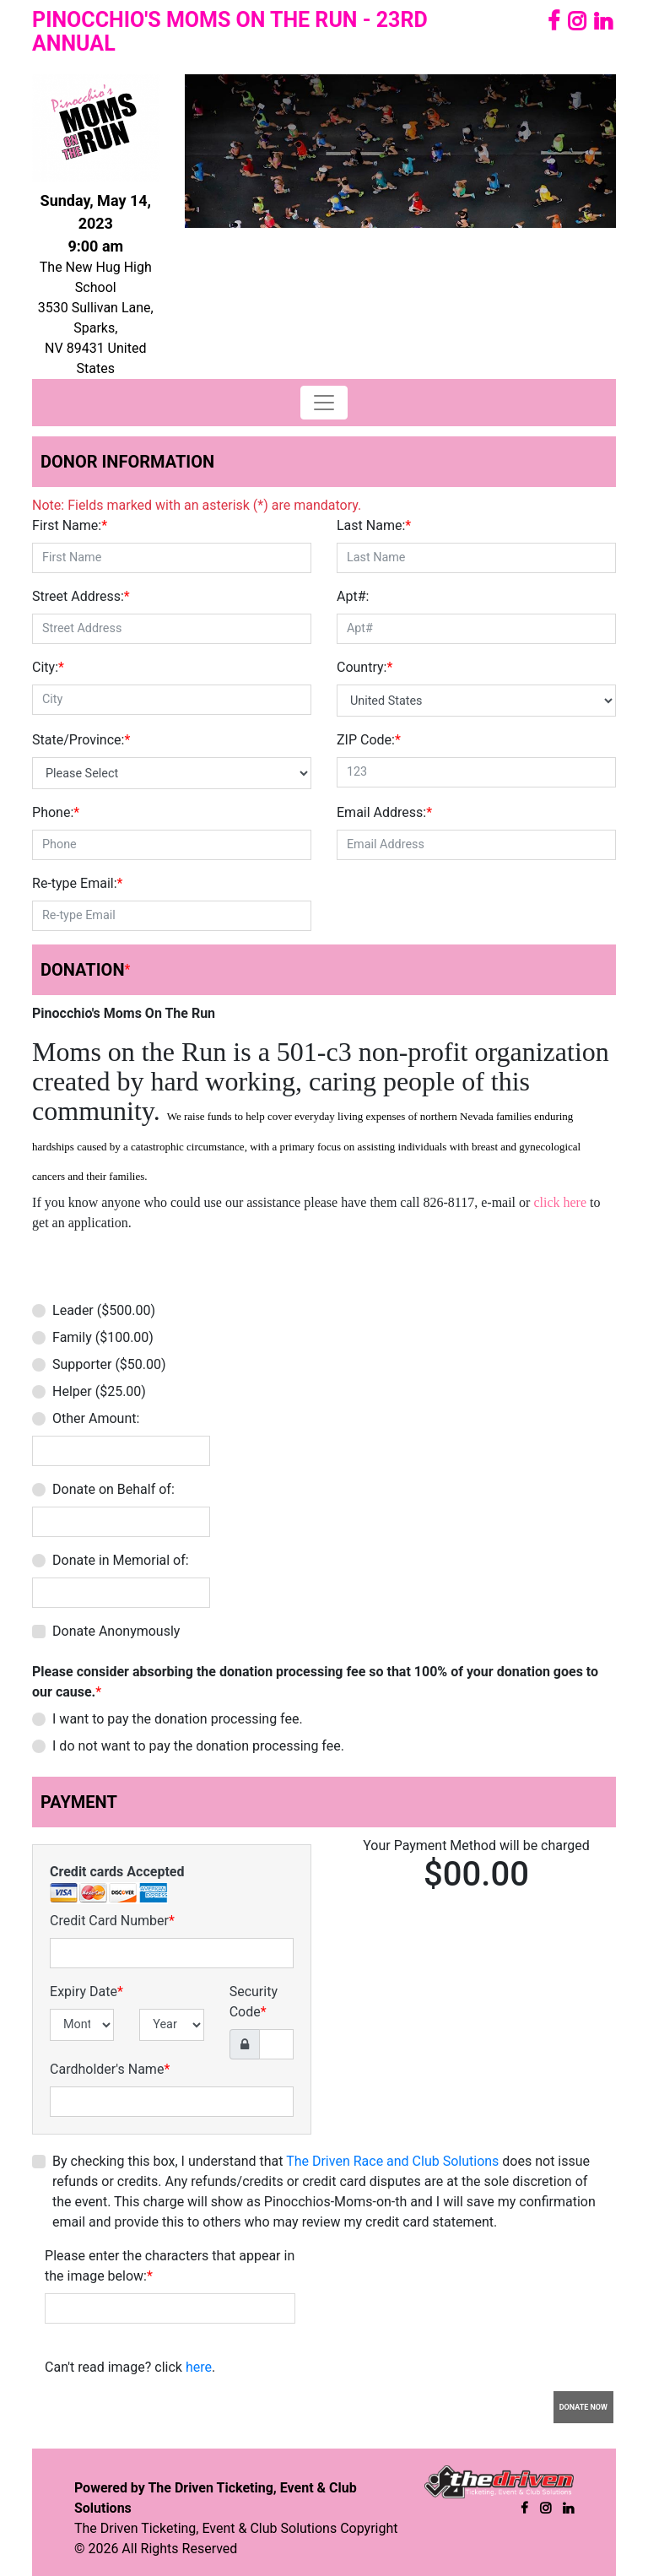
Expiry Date (86, 1991)
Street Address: (81, 596)
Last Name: (374, 525)
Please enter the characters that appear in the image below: (169, 2266)
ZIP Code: (369, 740)
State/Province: (81, 740)
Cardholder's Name (110, 2069)
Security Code (254, 2001)
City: (48, 667)
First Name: (69, 525)
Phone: (55, 812)
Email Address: (384, 812)
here (199, 2367)
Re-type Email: (77, 883)
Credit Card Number (112, 1921)
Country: (364, 667)
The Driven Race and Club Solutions (392, 2161)
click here (559, 1202)
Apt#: (353, 596)
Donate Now (583, 2407)
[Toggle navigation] (324, 402)
